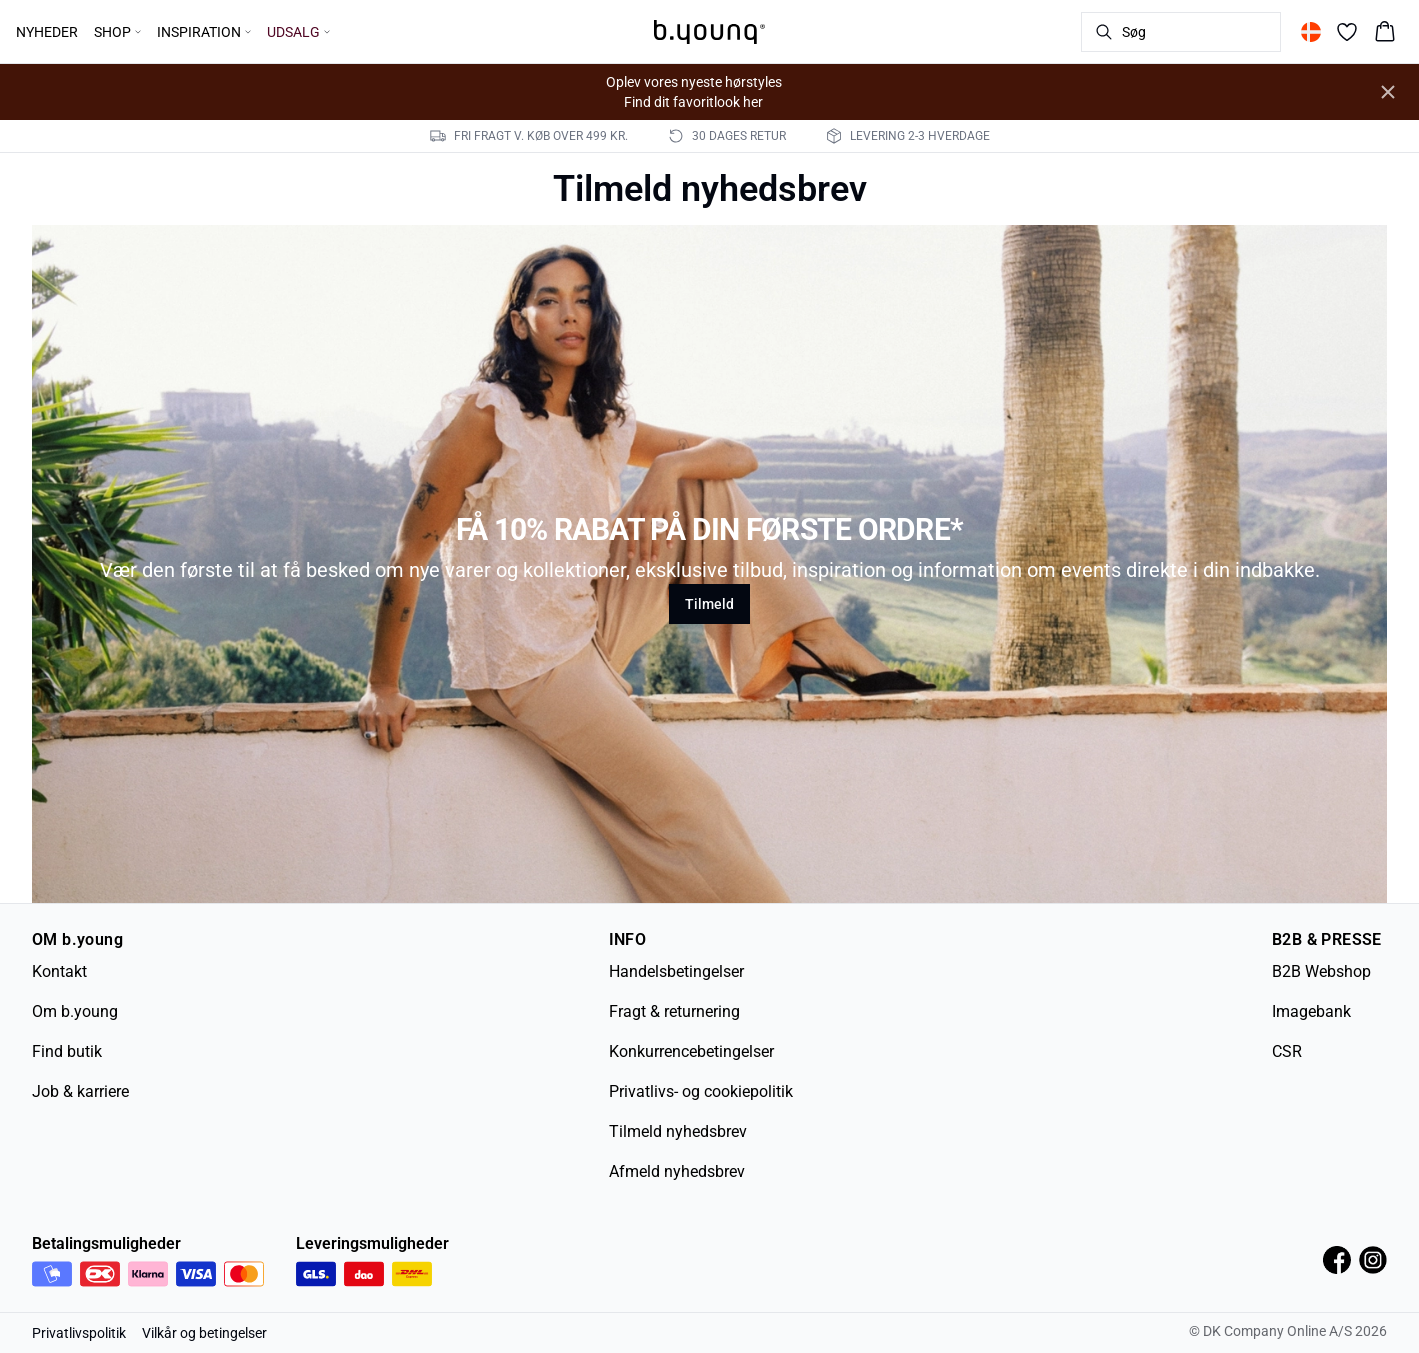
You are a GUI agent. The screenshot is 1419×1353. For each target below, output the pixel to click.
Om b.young (75, 1011)
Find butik (67, 1051)
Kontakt (59, 971)
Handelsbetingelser (676, 971)
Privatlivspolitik (79, 1333)
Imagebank (1311, 1011)
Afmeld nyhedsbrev (677, 1171)
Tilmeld (709, 604)
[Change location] (1311, 32)
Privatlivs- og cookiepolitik (701, 1091)
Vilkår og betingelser (204, 1333)
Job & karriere (80, 1091)
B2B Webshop (1321, 971)
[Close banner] (1388, 92)
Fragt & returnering (674, 1011)
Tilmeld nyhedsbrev (678, 1131)
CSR (1287, 1051)
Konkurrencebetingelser (691, 1051)
